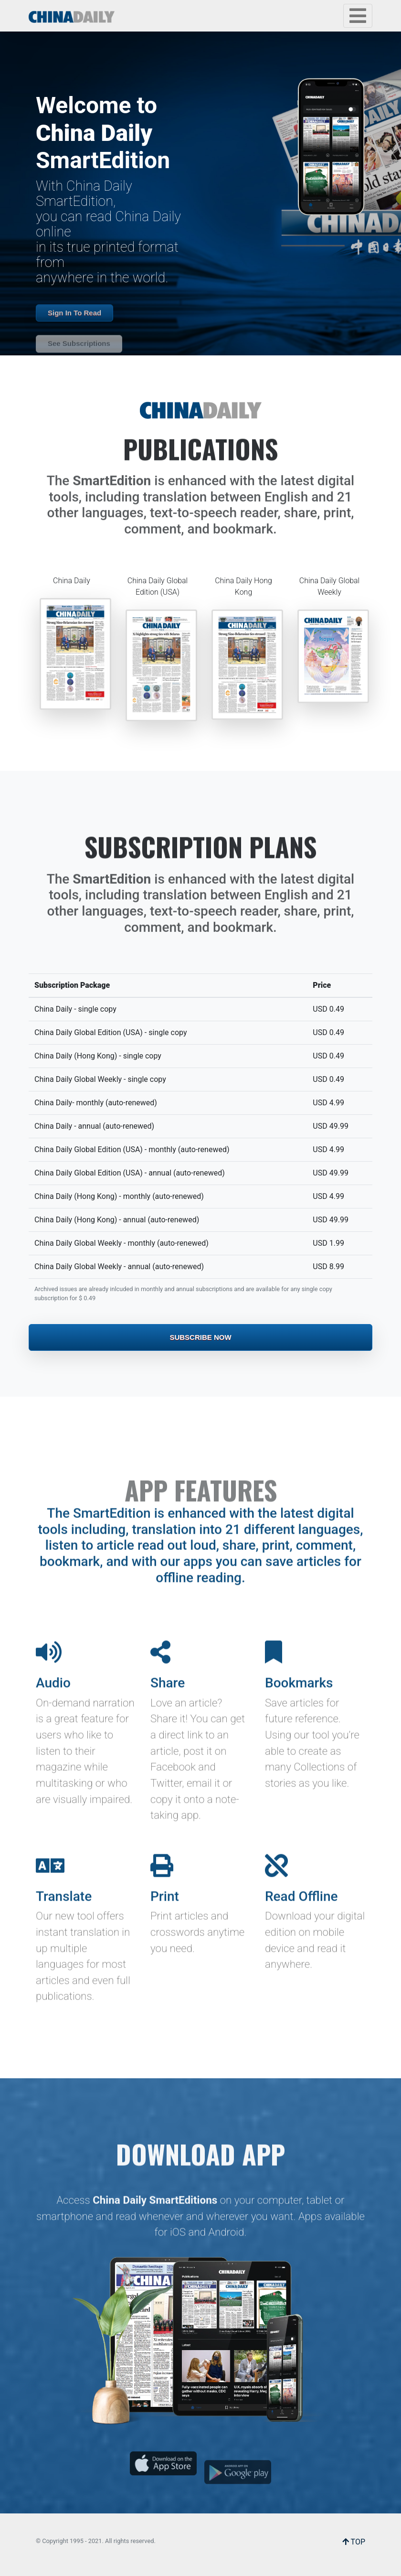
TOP (353, 2541)
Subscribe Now (200, 1337)
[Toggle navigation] (357, 16)
